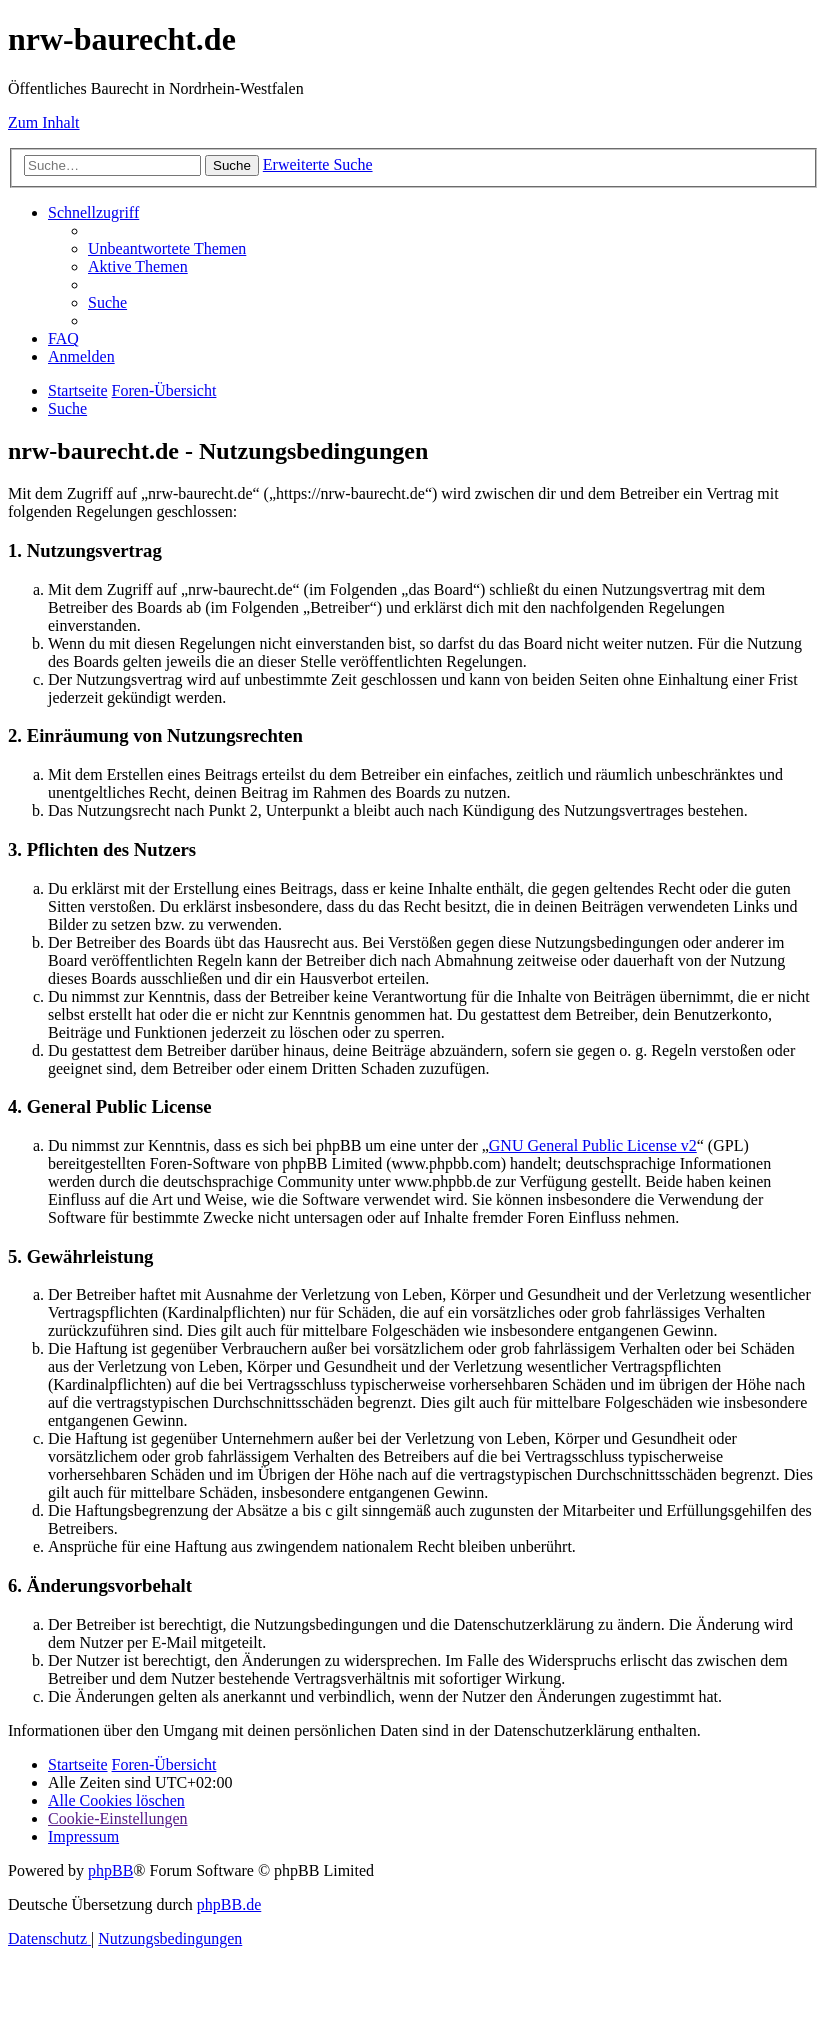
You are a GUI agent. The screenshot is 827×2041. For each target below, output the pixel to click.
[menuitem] (167, 248)
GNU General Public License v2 (593, 1145)
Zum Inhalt (44, 122)
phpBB (110, 1870)
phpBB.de (229, 1904)
